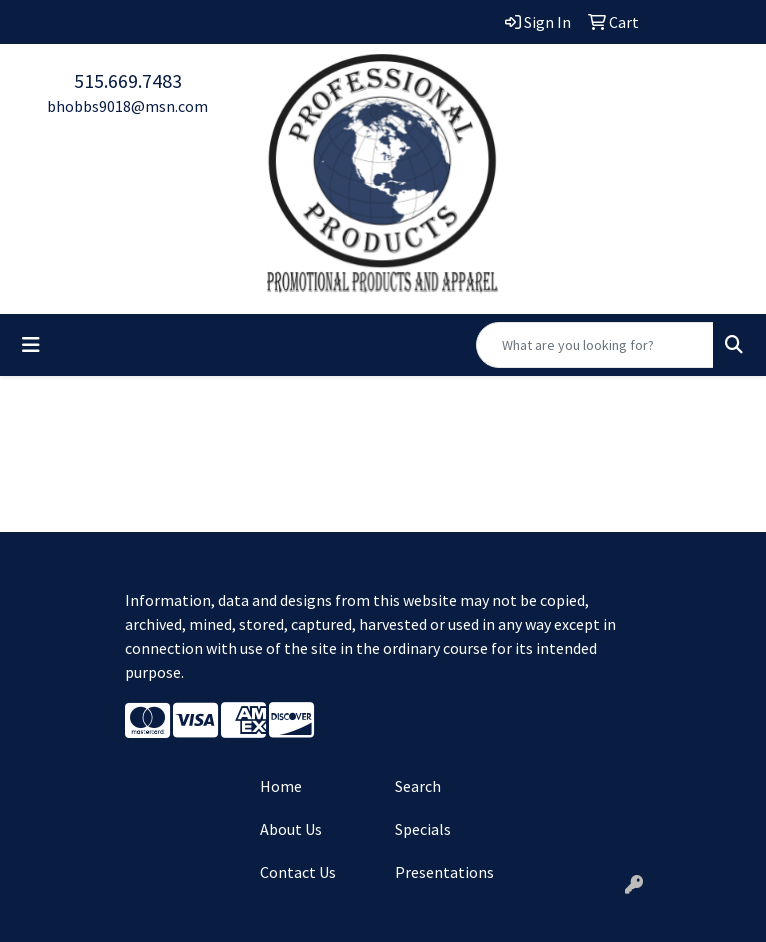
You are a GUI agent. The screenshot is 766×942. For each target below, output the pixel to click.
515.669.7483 (128, 80)
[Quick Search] (595, 345)
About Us (291, 829)
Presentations (444, 872)
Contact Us (298, 872)
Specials (423, 829)
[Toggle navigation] (31, 345)
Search (418, 786)
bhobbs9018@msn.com (127, 106)
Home (281, 786)
